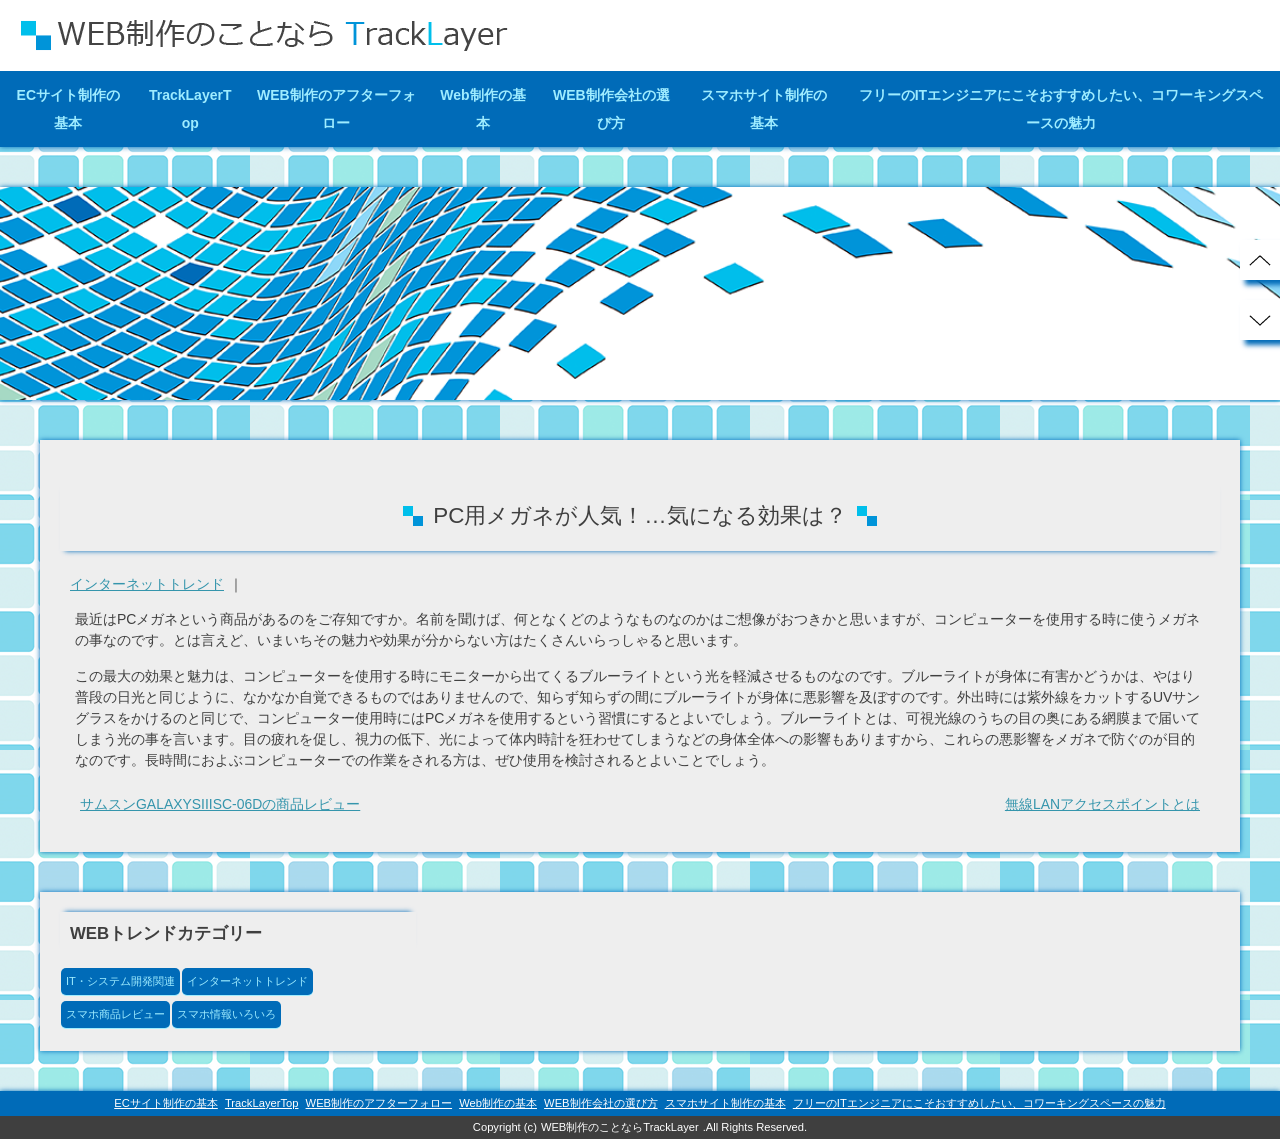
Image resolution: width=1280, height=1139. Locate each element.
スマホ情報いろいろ (226, 1014)
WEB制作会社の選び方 (611, 109)
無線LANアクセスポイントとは (1102, 805)
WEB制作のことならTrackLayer (620, 1127)
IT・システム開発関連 (120, 981)
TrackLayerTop (190, 109)
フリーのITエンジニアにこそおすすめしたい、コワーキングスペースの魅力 (1061, 109)
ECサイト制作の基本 (68, 109)
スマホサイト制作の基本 (764, 109)
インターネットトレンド (147, 584)
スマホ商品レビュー (115, 1014)
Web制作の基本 (482, 109)
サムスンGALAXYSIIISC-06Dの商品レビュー (220, 805)
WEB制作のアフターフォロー (336, 109)
